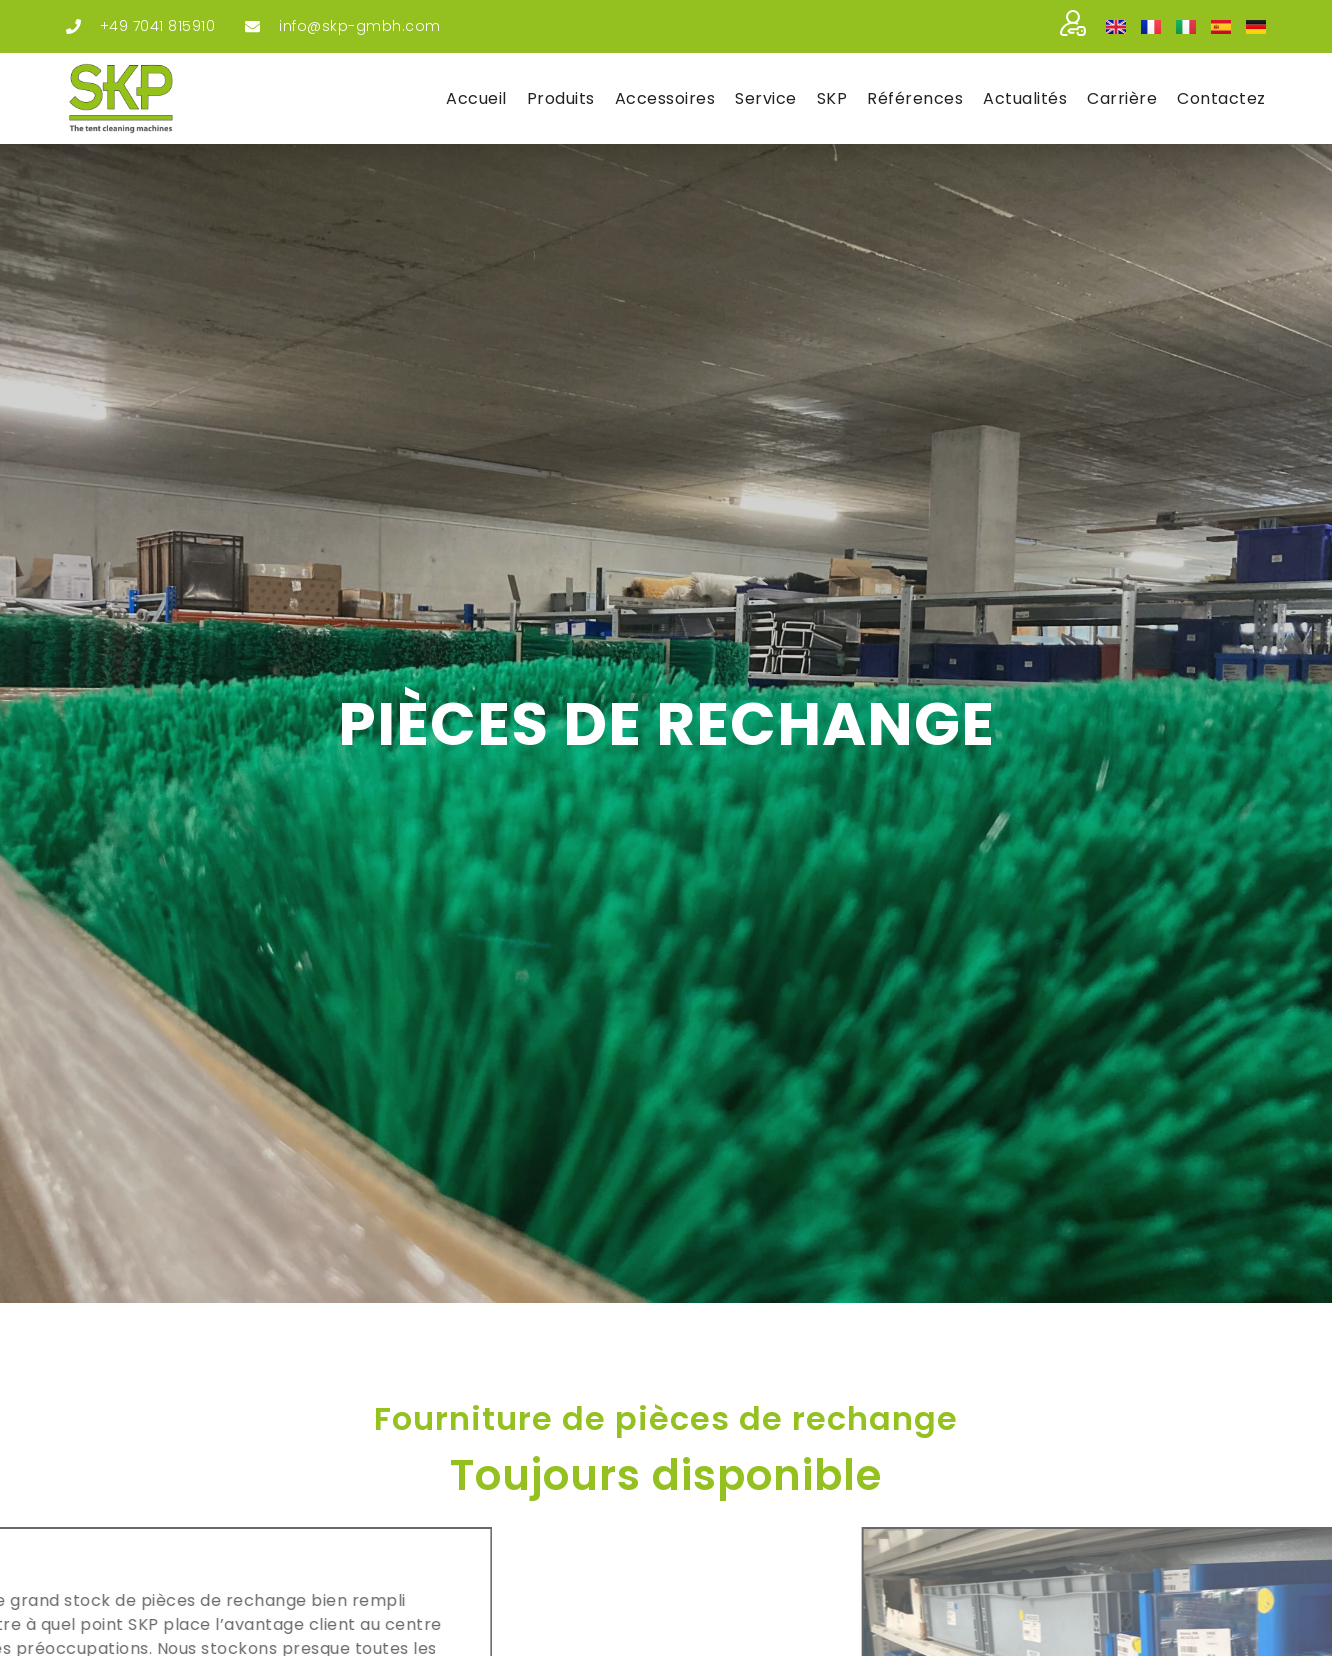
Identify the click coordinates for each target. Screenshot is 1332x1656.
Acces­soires (665, 98)
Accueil (476, 98)
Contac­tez (1221, 98)
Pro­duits (561, 98)
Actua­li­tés (1025, 98)
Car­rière (1122, 98)
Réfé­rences (915, 98)
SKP (832, 98)
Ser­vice (766, 98)
